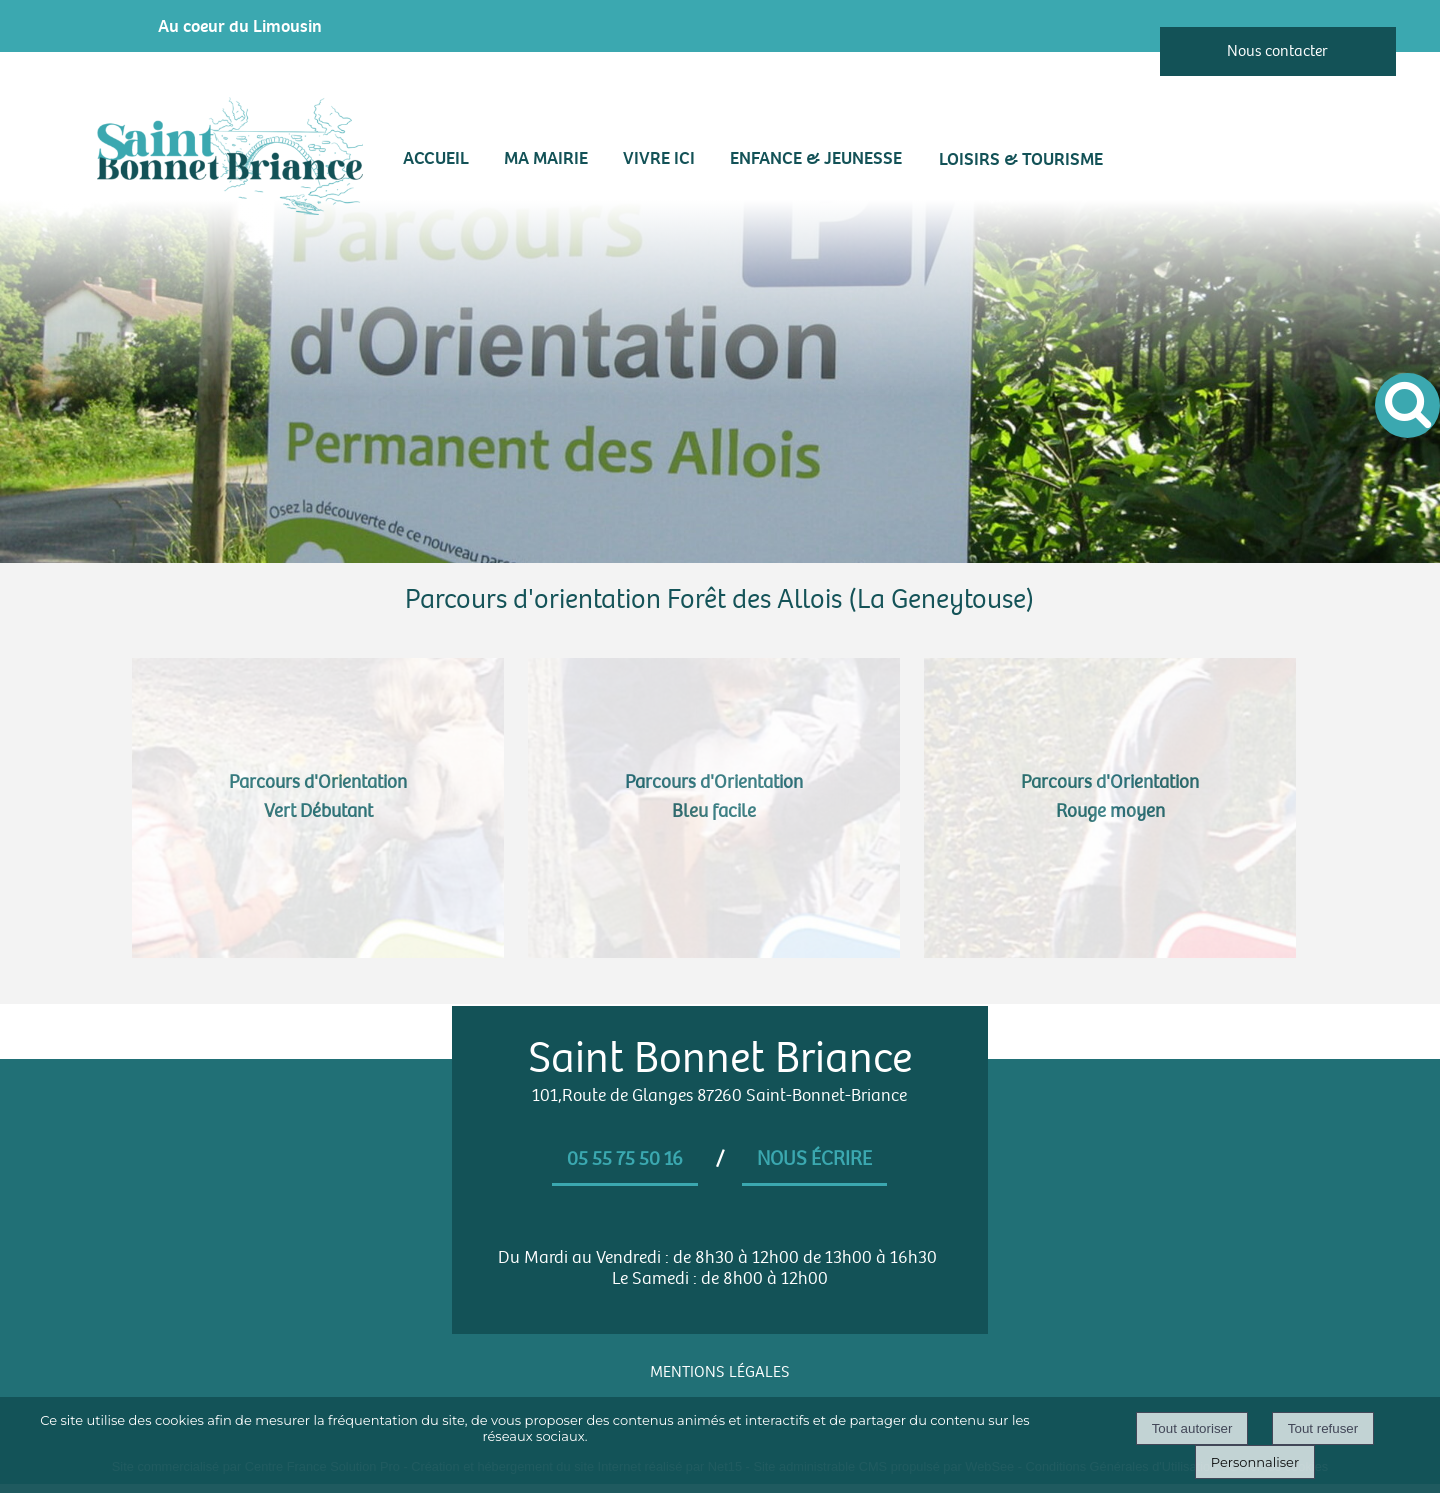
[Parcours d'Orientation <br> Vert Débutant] (318, 808)
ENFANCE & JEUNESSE (816, 158)
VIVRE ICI (659, 158)
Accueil (436, 158)
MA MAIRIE (546, 158)
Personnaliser (1255, 1462)
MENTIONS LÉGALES (720, 1372)
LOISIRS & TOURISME (1021, 159)
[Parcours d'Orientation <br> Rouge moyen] (1110, 808)
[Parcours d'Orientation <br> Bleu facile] (714, 808)
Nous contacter (1277, 51)
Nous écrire (814, 1159)
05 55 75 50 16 (625, 1159)
